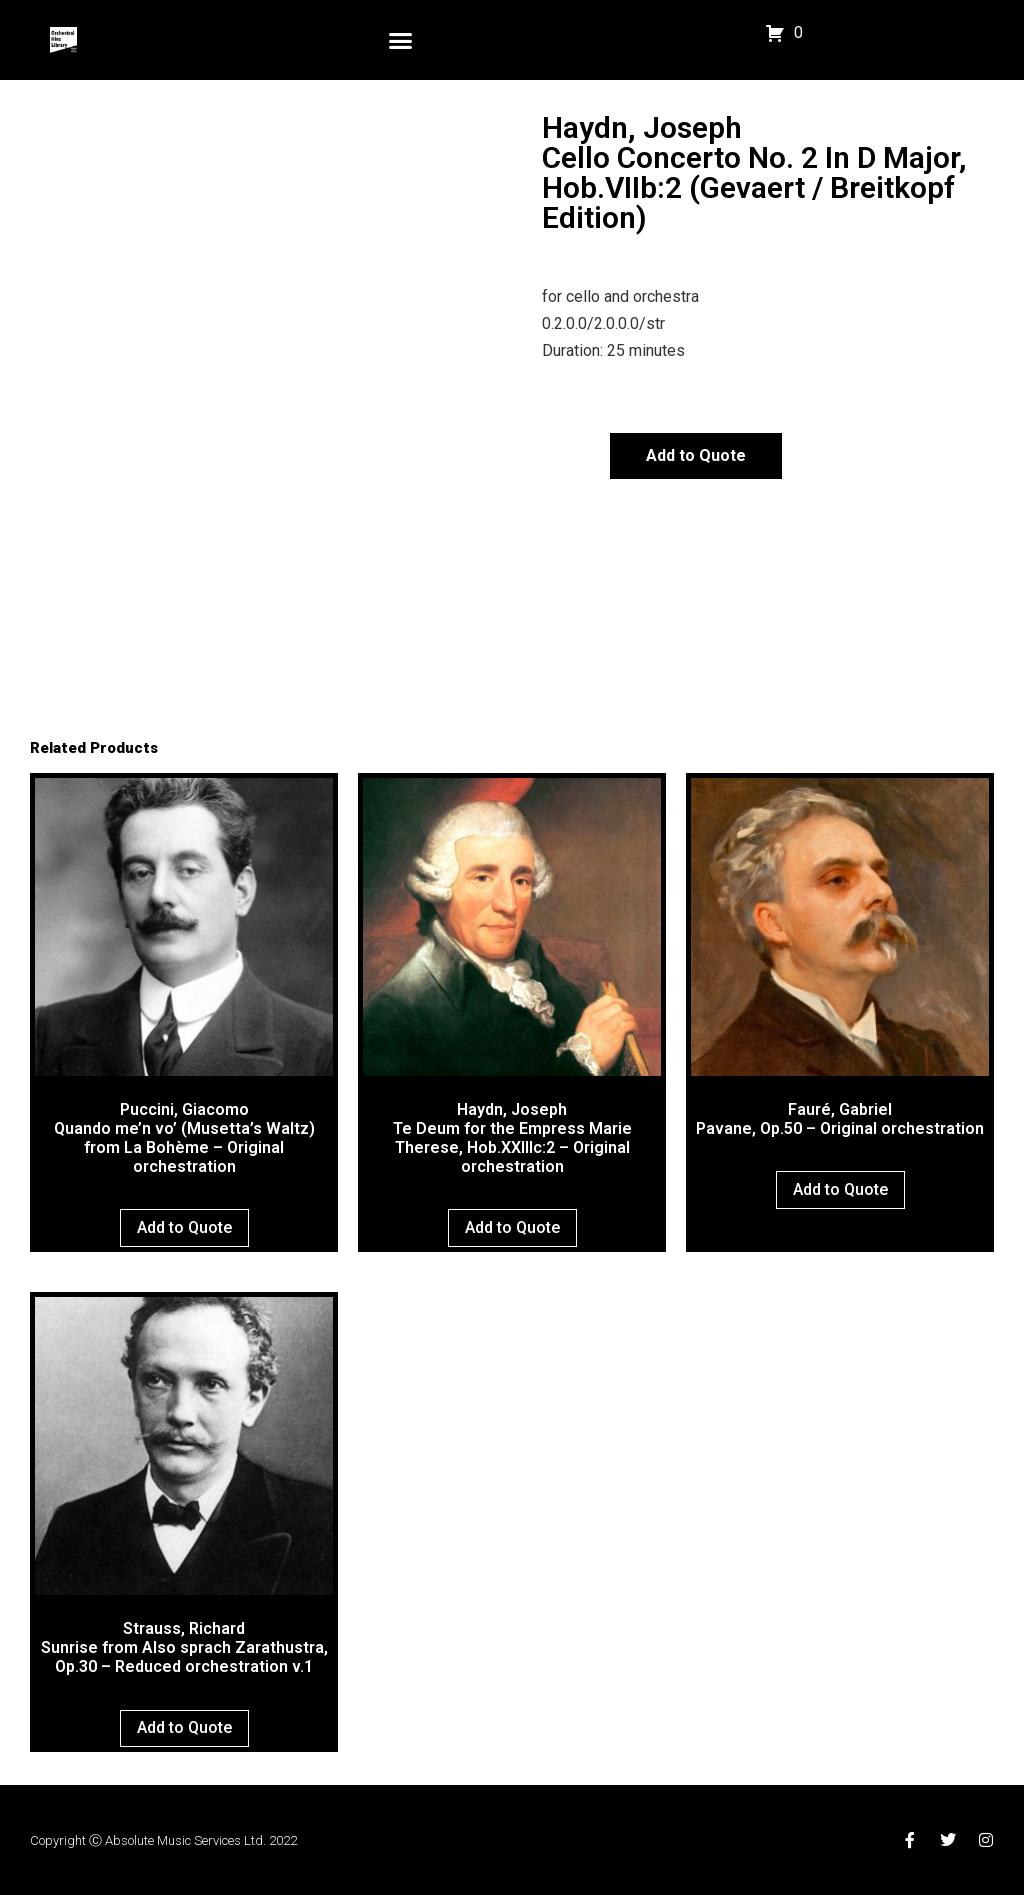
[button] (401, 40)
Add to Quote (696, 455)
